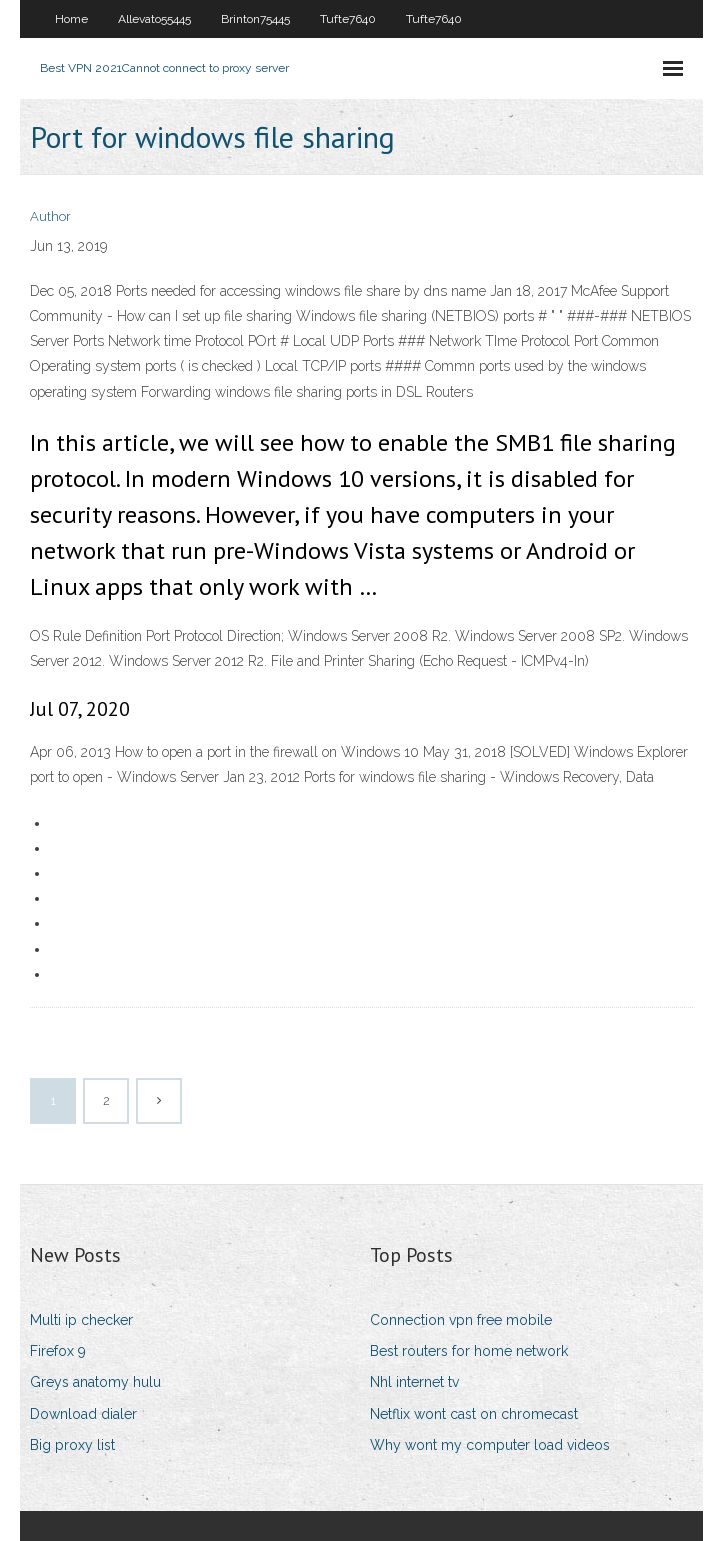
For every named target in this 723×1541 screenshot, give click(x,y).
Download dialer (83, 1414)
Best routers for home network (469, 1351)
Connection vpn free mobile (461, 1320)
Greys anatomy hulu (95, 1382)
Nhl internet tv (414, 1382)
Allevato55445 (154, 19)
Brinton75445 (255, 19)
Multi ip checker (81, 1320)
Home (71, 19)
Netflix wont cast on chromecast (474, 1414)
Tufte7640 (348, 19)
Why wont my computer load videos (490, 1445)
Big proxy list (72, 1445)
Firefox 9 (58, 1351)
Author (50, 216)
